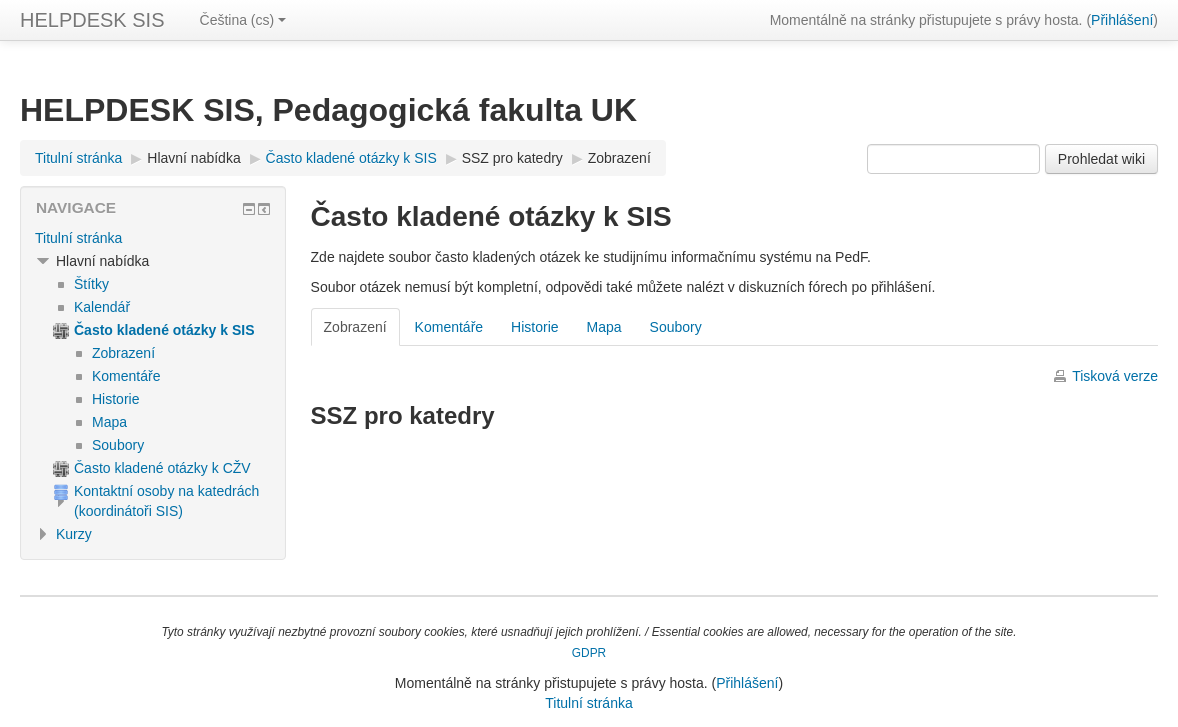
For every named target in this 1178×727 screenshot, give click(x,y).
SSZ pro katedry (512, 158)
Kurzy (74, 534)
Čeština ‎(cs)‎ (243, 20)
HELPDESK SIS (92, 20)
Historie (534, 327)
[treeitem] (153, 238)
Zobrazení (619, 158)
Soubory (676, 327)
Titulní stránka (78, 238)
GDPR (589, 653)
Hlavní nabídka (193, 158)
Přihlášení (1122, 20)
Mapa (604, 327)
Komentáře (449, 327)
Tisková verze (1115, 376)
